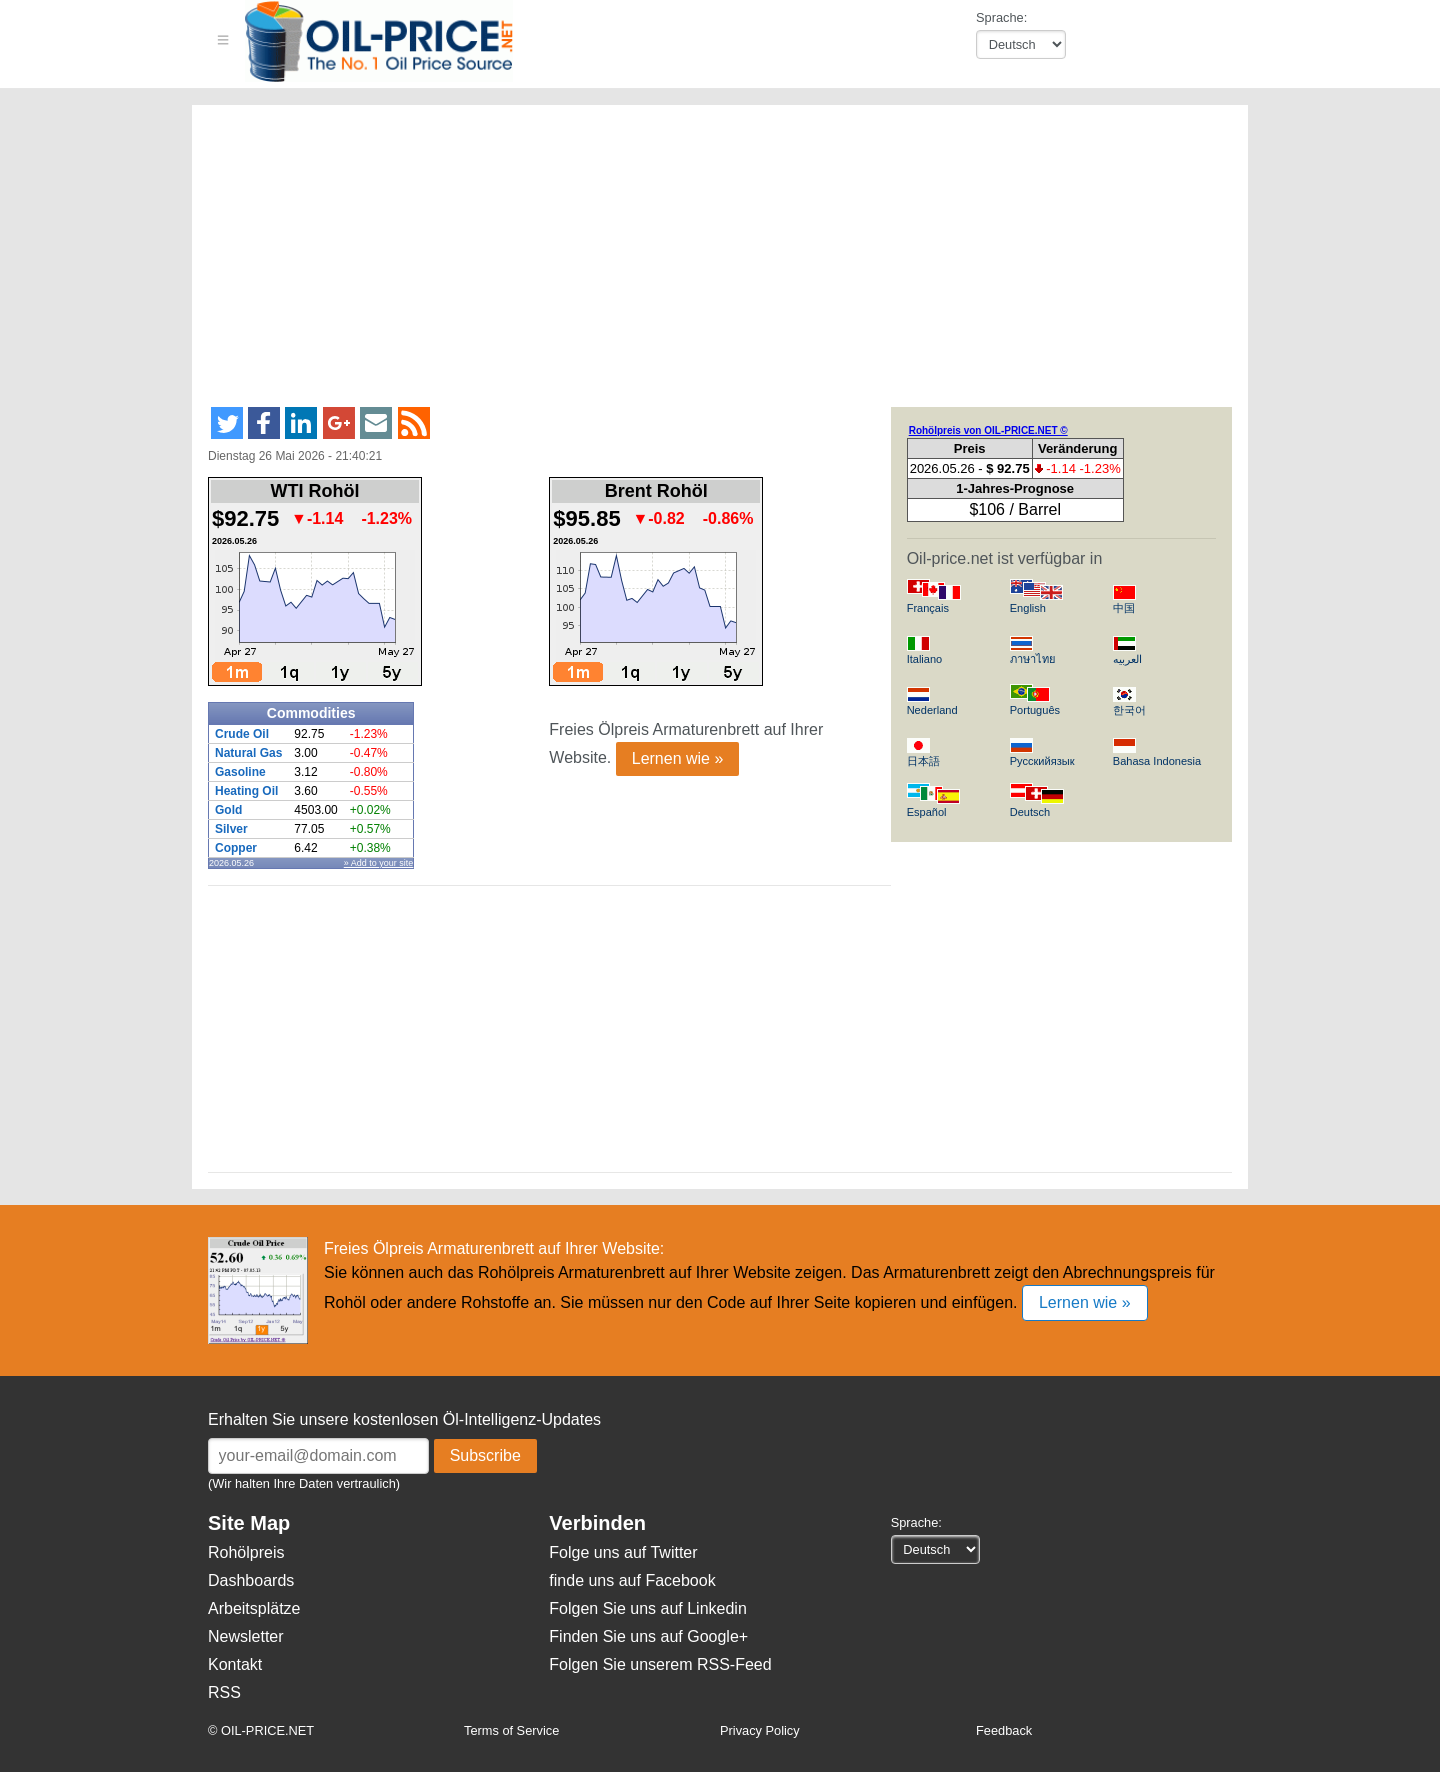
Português (1035, 710)
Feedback (1004, 1730)
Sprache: (1001, 17)
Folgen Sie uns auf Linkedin (647, 1608)
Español (927, 812)
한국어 (1129, 710)
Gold (228, 810)
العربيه (1127, 659)
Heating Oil (246, 791)
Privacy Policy (760, 1730)
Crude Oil (242, 734)
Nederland (932, 710)
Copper (236, 848)
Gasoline (240, 772)
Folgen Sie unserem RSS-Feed (660, 1664)
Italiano (925, 659)
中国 (1124, 608)
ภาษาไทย (1032, 659)
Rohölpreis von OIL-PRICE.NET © (988, 430)
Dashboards (251, 1580)
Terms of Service (511, 1730)
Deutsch (1030, 812)
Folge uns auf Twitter (623, 1552)
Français (928, 608)
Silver (231, 829)
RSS (224, 1692)
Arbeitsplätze (254, 1608)
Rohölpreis (246, 1552)
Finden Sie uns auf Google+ (648, 1636)
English (1028, 608)
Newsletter (246, 1636)
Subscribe (485, 1455)
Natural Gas (248, 753)
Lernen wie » (678, 758)
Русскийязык (1042, 761)
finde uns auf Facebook (632, 1580)
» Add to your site (379, 863)
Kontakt (235, 1664)
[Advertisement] (696, 264)
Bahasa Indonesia (1157, 761)
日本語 (923, 761)
